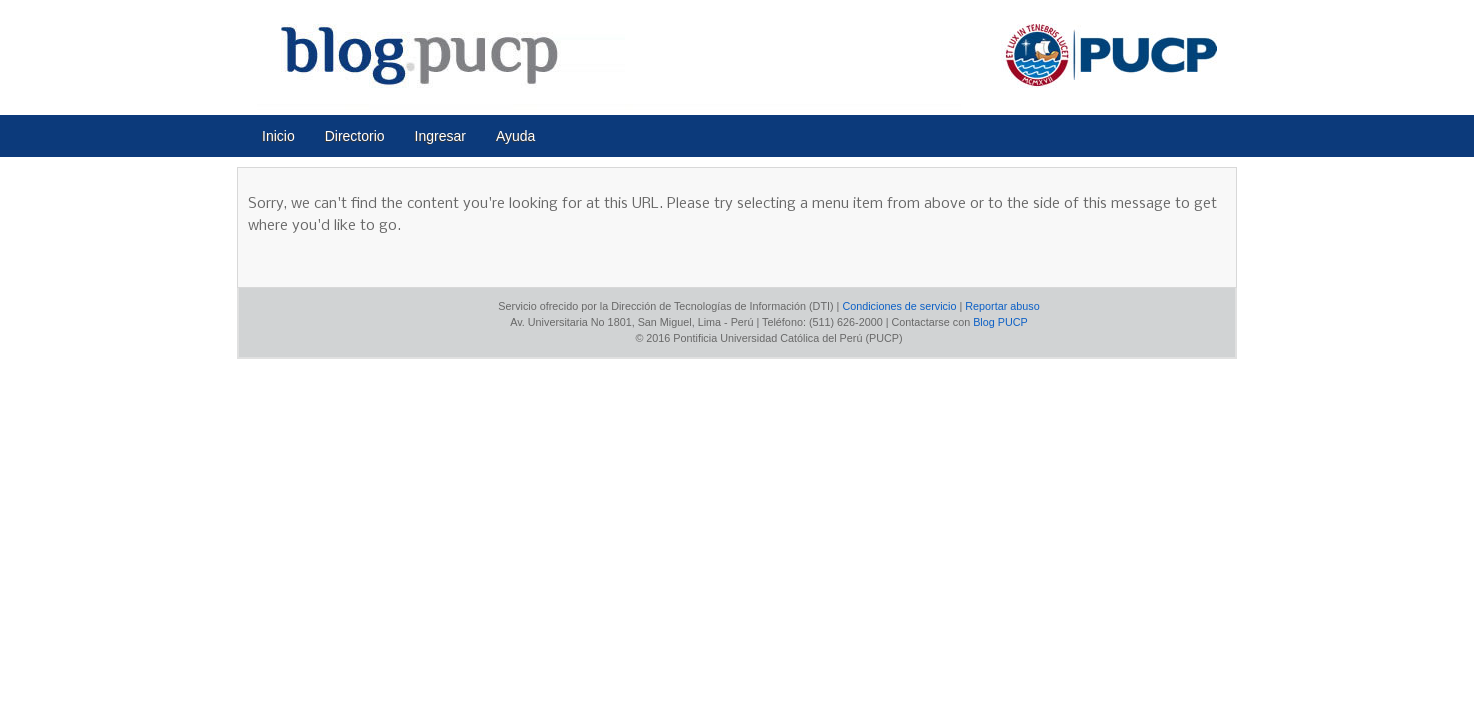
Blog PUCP (1000, 322)
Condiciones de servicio (899, 306)
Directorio (355, 136)
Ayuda (515, 136)
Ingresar (440, 136)
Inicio (278, 136)
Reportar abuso (1002, 306)
